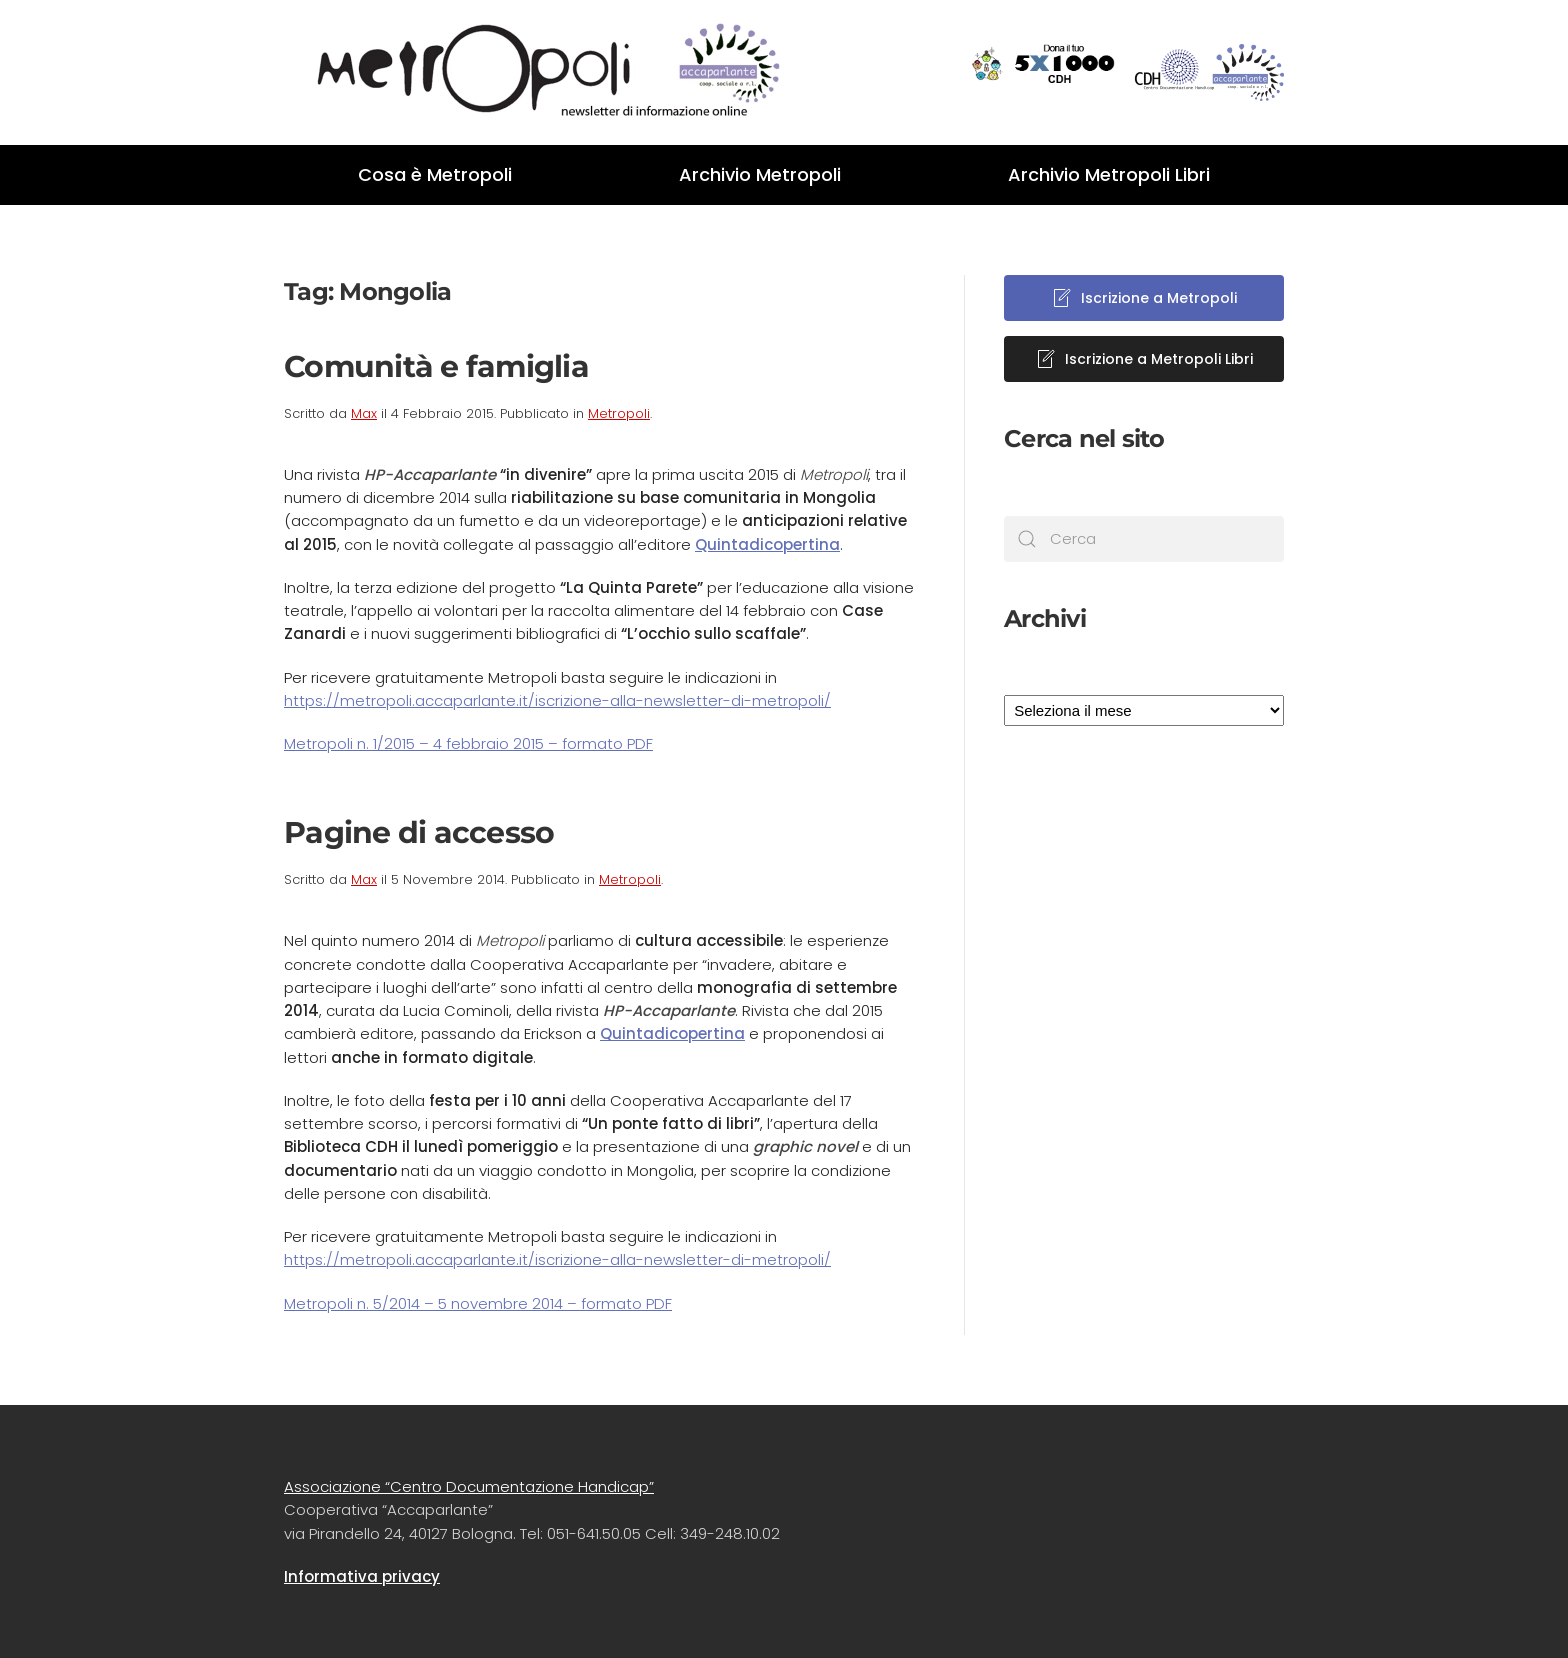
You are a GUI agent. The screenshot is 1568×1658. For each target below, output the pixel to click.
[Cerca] (1144, 539)
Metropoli (619, 413)
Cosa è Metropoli (435, 174)
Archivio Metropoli (760, 174)
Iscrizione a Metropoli (1144, 298)
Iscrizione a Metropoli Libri (1144, 359)
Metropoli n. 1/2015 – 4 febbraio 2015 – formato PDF (468, 743)
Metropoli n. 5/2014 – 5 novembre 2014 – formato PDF (478, 1303)
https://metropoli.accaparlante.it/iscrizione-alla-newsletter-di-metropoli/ (557, 700)
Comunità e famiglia (436, 366)
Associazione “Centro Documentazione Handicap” (469, 1486)
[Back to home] (534, 72)
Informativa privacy (362, 1576)
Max (364, 413)
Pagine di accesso (419, 832)
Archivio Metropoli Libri (1109, 174)
